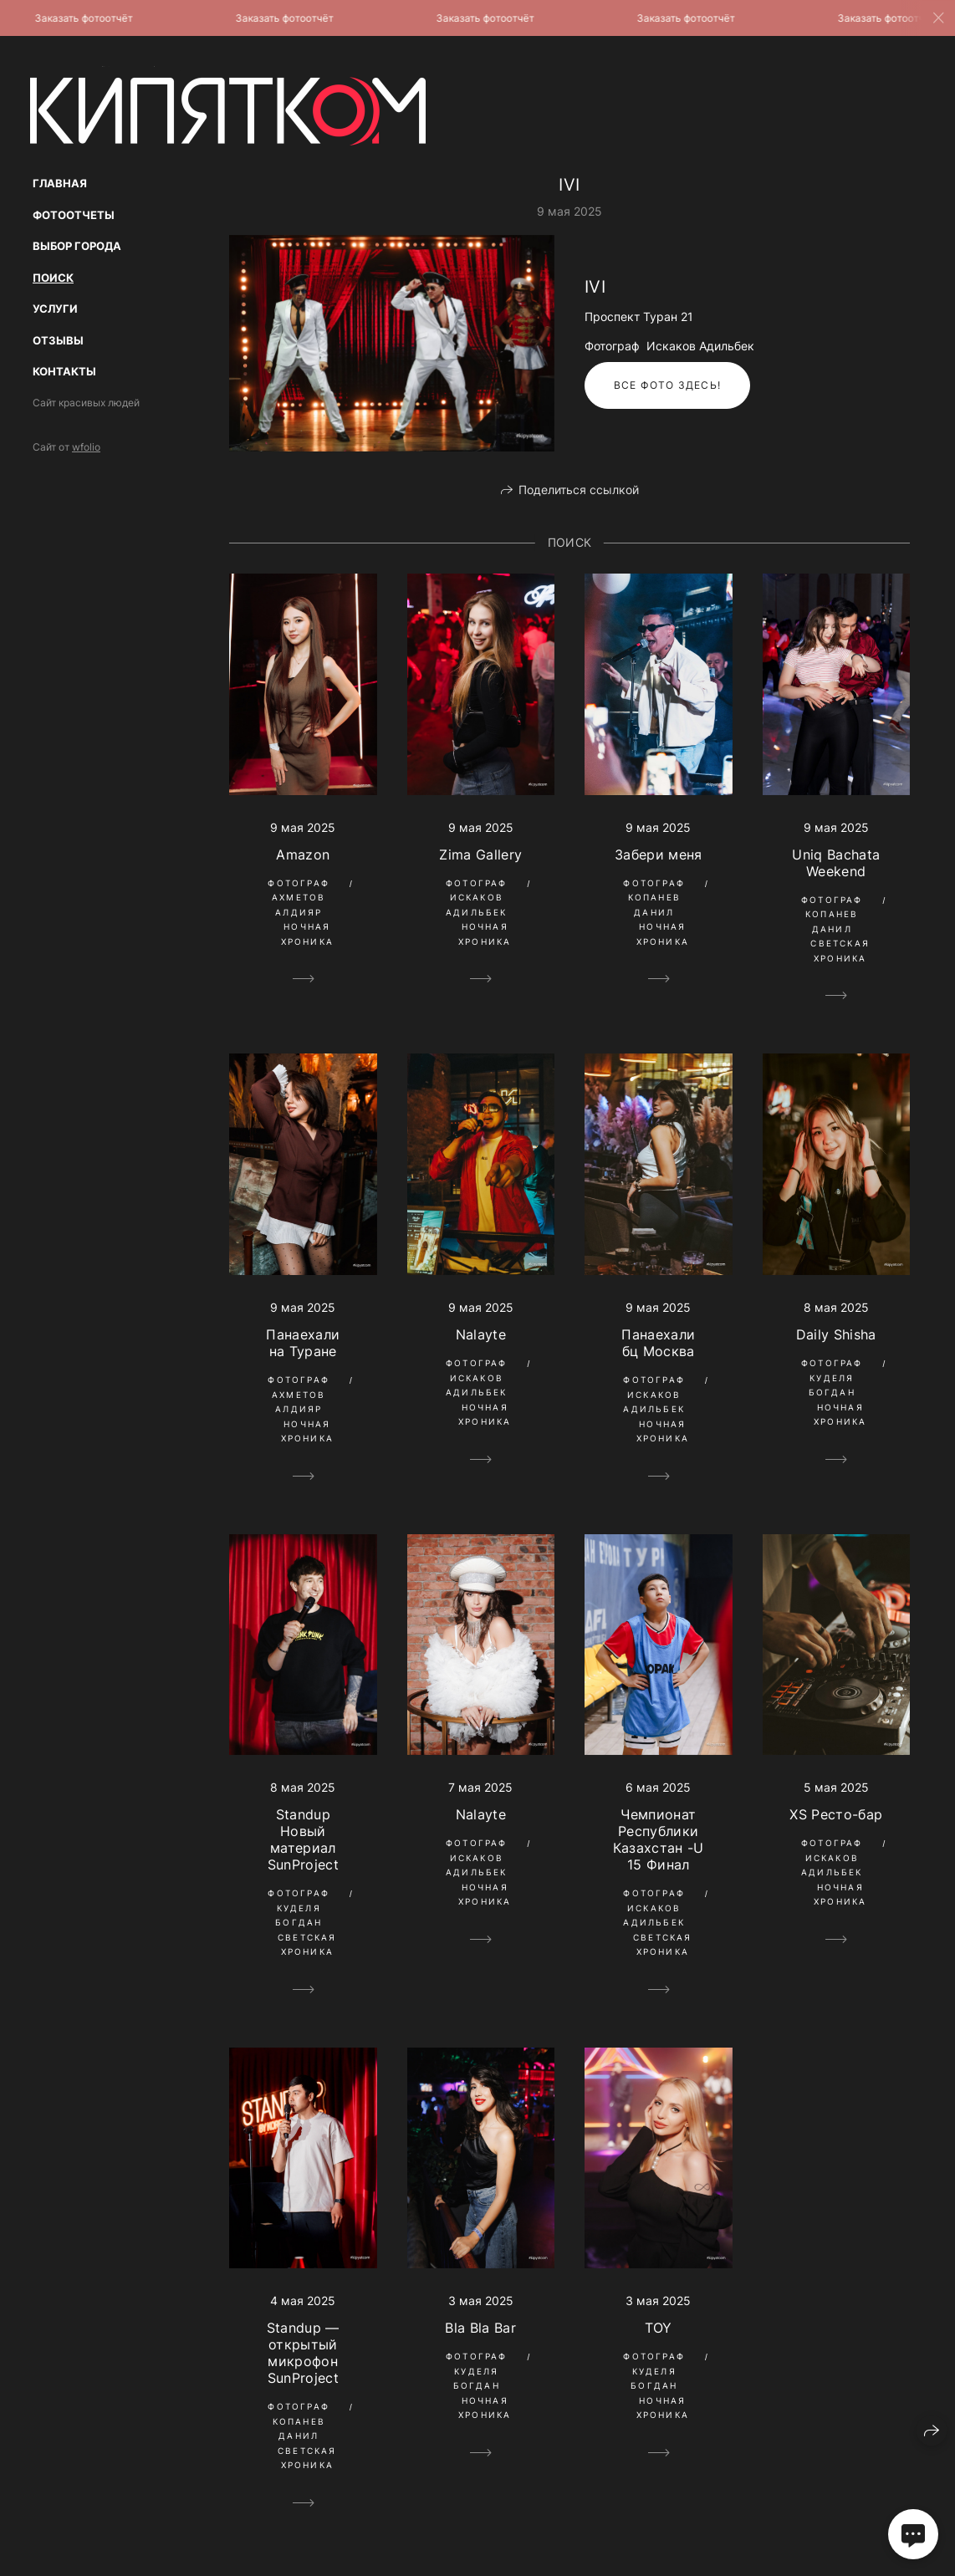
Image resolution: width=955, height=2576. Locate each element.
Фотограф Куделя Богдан (832, 1377)
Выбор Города (77, 245)
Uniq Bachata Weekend (836, 863)
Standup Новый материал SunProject (303, 1839)
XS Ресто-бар (835, 1814)
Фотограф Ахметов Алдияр (298, 897)
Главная (60, 183)
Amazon (302, 854)
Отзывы (58, 340)
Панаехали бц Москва (658, 1342)
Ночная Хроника (307, 933)
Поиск (53, 277)
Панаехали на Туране (303, 1342)
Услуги (55, 308)
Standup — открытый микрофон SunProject (303, 2352)
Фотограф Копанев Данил (654, 897)
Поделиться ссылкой (578, 489)
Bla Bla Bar (480, 2327)
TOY (658, 2327)
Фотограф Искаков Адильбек (477, 897)
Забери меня (658, 854)
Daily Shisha (836, 1334)
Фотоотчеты (74, 215)
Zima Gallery (480, 854)
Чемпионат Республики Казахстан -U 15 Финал (658, 1839)
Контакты (64, 371)
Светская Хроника (840, 950)
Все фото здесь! (667, 385)
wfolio (86, 447)
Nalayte (481, 1334)
